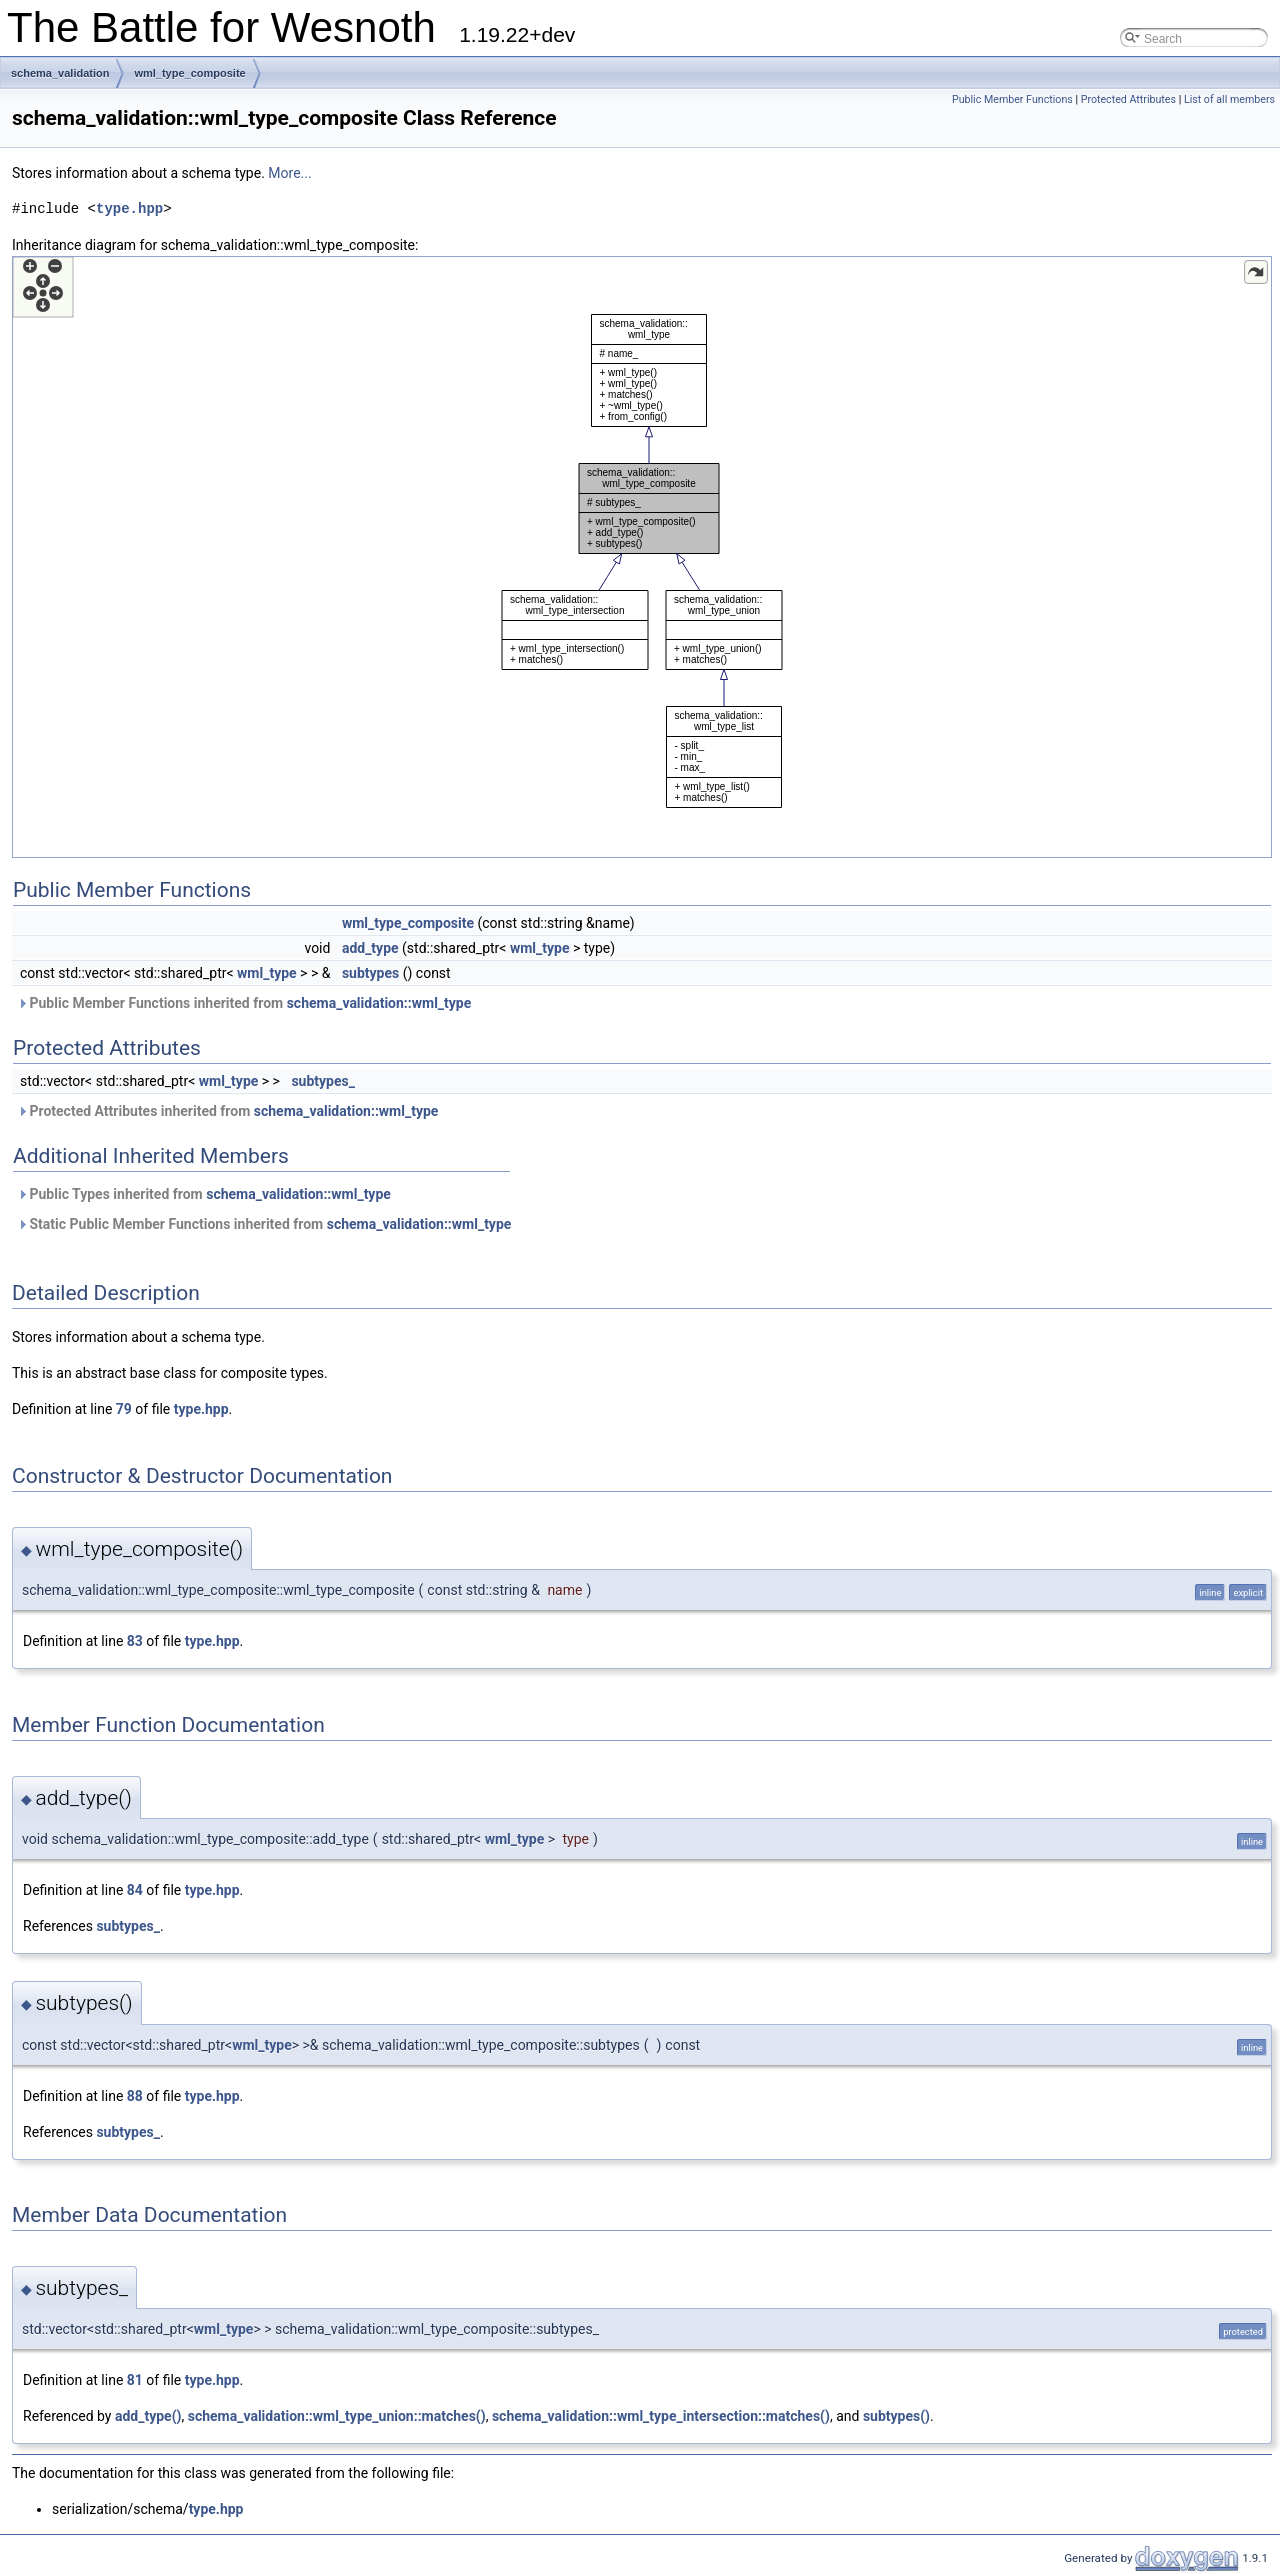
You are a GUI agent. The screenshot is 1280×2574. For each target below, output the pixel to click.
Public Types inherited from (204, 1194)
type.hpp (129, 208)
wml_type (540, 948)
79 (124, 1409)
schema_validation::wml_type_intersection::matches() (661, 2416)
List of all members (1229, 99)
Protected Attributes (1128, 99)
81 (135, 2380)
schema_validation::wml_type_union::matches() (337, 2416)
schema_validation (60, 73)
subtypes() (896, 2416)
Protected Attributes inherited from (227, 1111)
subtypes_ (323, 1081)
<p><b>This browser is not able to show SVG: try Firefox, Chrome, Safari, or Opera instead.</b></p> (642, 557)
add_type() (148, 2416)
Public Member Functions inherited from (244, 1003)
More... (289, 173)
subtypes (370, 973)
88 (135, 2096)
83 (135, 1641)
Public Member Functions (1012, 99)
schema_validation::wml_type (379, 1003)
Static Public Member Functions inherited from (264, 1224)
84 (135, 1890)
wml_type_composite (189, 73)
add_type (370, 948)
